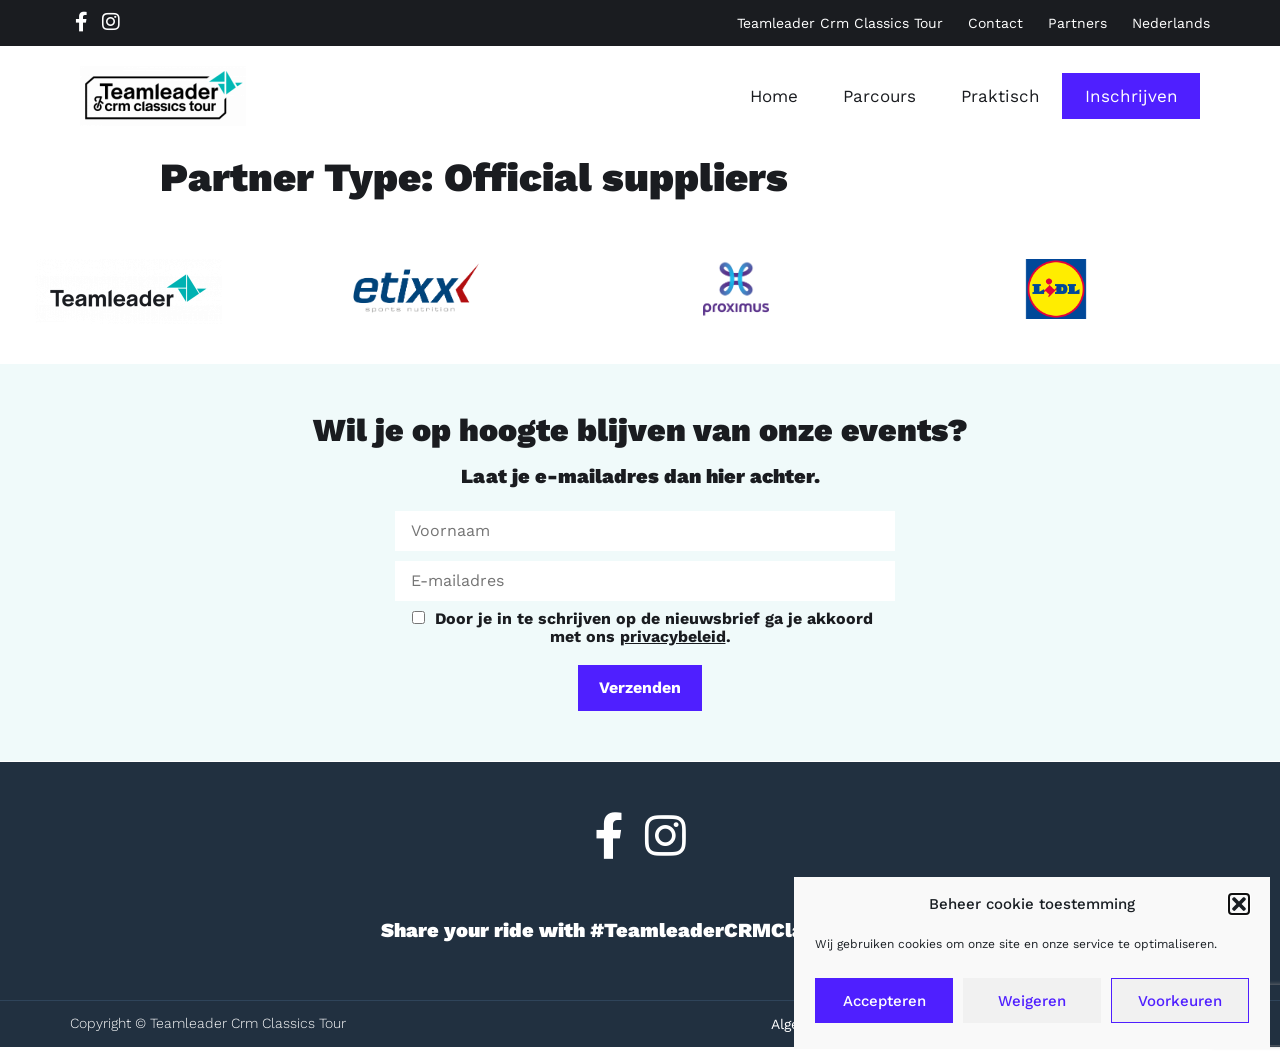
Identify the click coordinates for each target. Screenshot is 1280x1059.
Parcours (879, 96)
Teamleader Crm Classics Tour (840, 23)
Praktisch (1000, 96)
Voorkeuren (1180, 1001)
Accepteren (884, 1001)
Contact (995, 23)
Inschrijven (1131, 96)
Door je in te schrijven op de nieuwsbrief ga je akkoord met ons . (642, 627)
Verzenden (640, 687)
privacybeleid (673, 636)
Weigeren (1032, 1001)
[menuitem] (1171, 23)
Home (774, 96)
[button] (1239, 904)
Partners (1077, 23)
